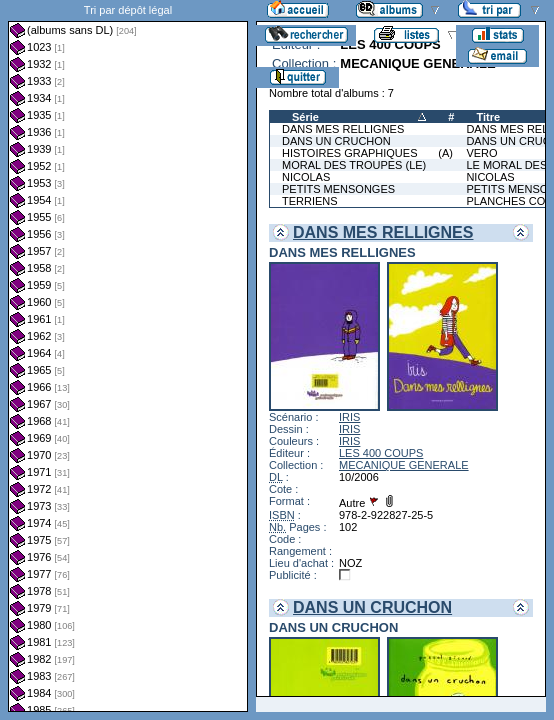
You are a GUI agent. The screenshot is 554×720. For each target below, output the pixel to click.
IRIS (349, 417)
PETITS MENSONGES (338, 189)
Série (305, 117)
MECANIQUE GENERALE (404, 465)
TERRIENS (310, 201)
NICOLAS (306, 177)
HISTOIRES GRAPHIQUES (350, 153)
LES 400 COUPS (381, 453)
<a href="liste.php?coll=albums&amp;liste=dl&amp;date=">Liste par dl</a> (128, 356)
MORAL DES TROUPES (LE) (354, 165)
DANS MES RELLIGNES (343, 129)
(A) (445, 153)
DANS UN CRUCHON (336, 141)
